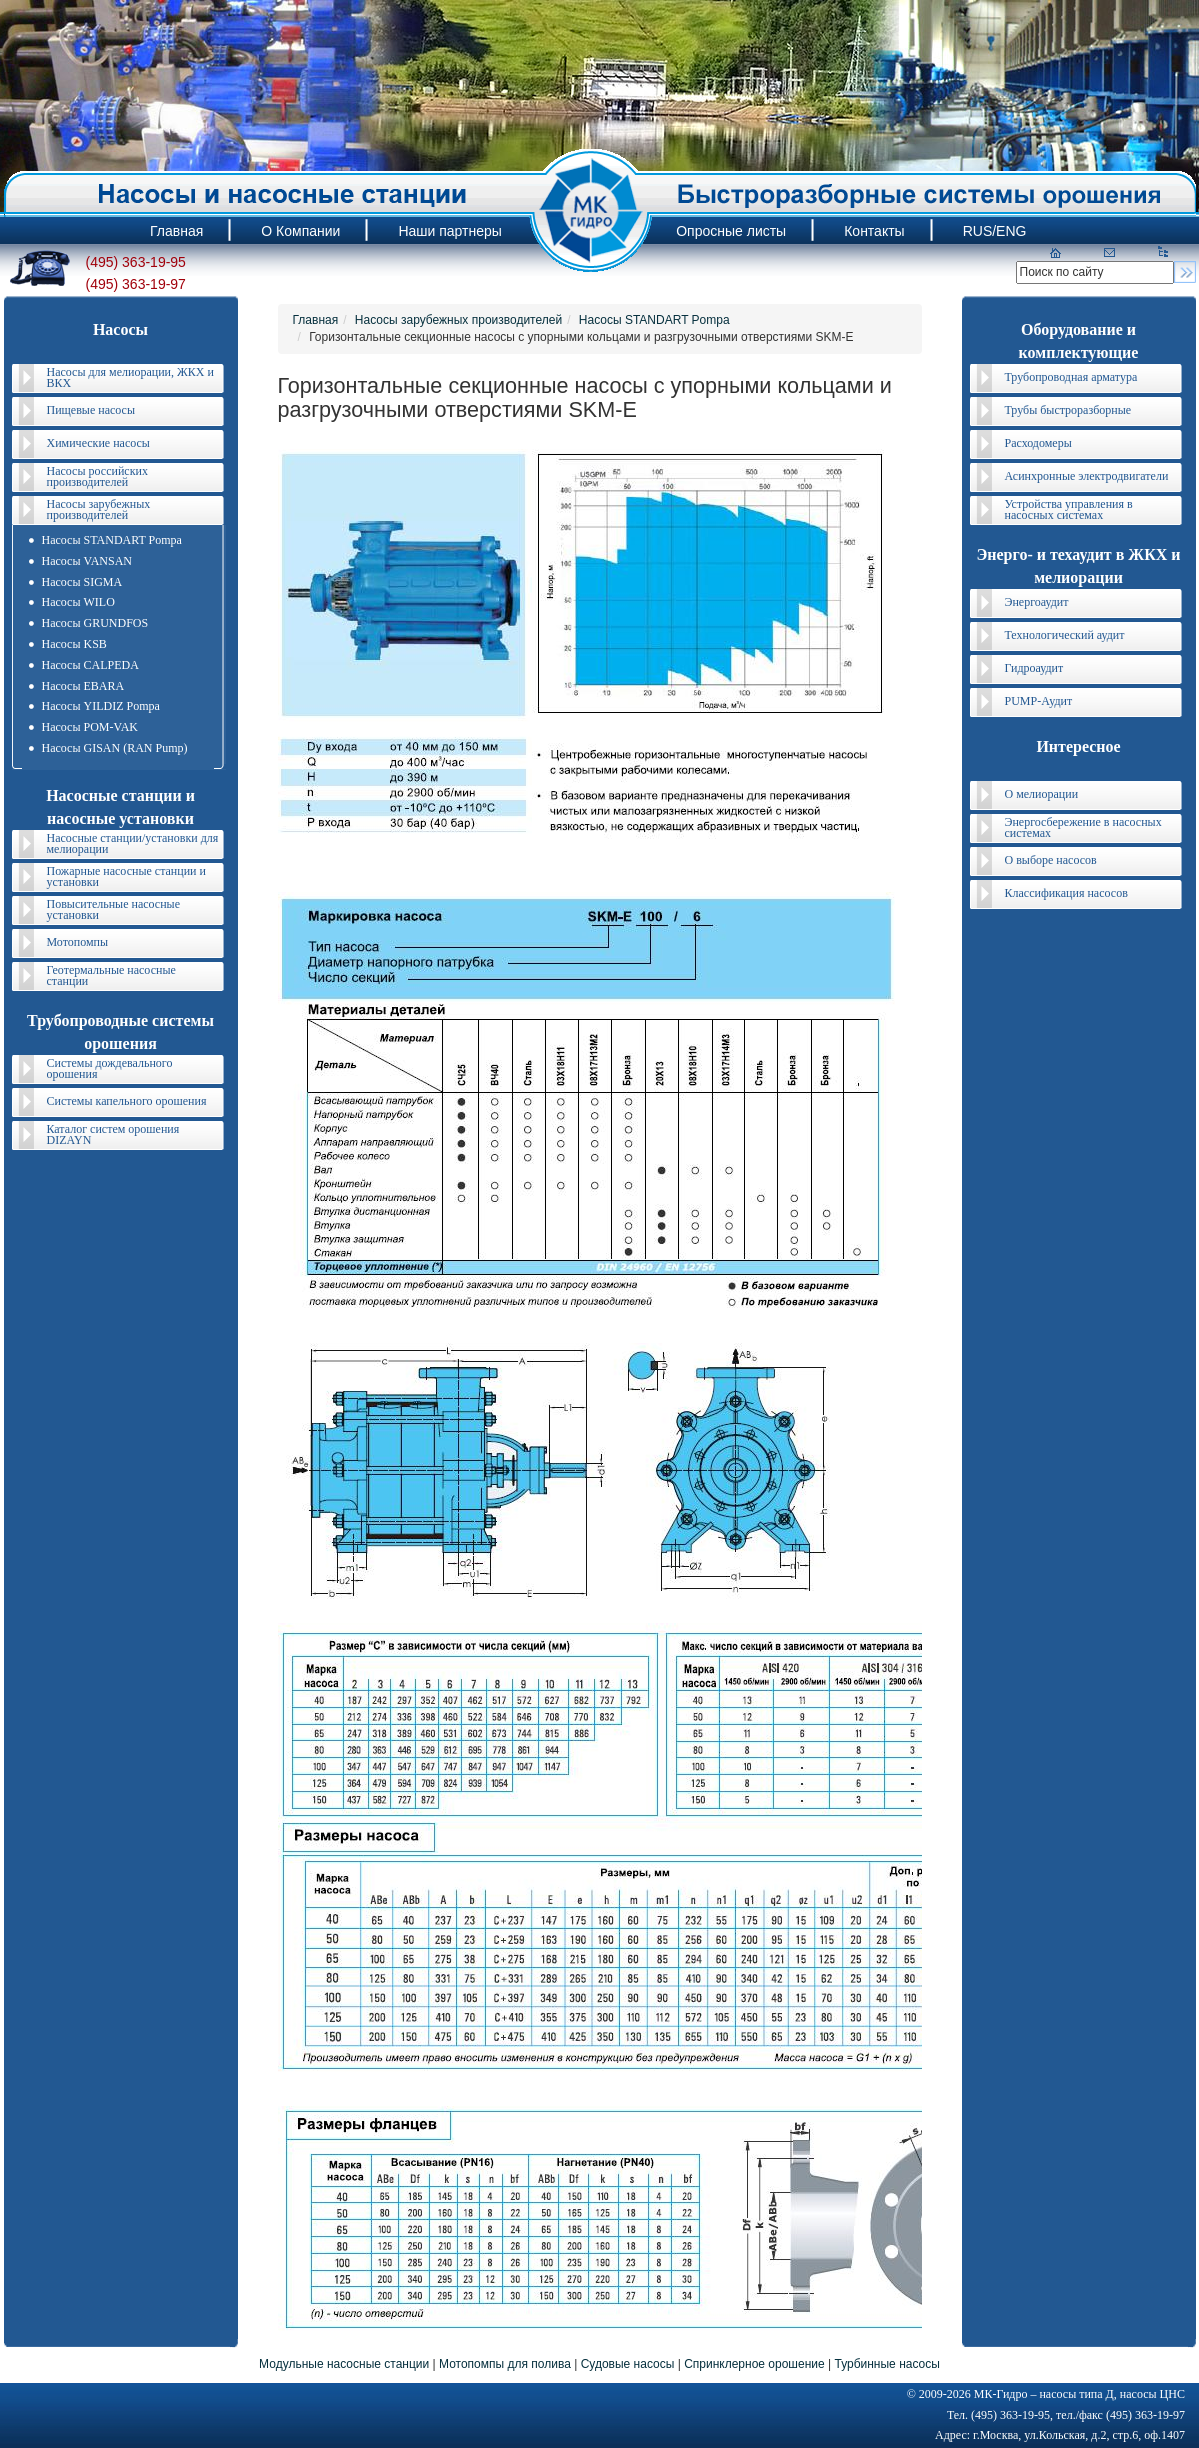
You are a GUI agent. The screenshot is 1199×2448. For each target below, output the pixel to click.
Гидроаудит (1034, 668)
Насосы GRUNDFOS (95, 623)
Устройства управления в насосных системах (1069, 509)
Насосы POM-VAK (90, 727)
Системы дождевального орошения (110, 1068)
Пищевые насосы (91, 410)
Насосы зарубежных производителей (99, 509)
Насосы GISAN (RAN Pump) (115, 748)
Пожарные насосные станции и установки (126, 876)
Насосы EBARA (83, 686)
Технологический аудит (1065, 635)
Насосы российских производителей (97, 476)
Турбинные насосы (886, 2364)
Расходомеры (1038, 443)
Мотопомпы (78, 942)
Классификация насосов (1066, 893)
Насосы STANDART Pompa (112, 540)
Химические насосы (98, 443)
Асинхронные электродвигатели (1087, 476)
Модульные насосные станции (344, 2364)
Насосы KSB (74, 644)
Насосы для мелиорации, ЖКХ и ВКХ (130, 377)
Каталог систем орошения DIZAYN (113, 1134)
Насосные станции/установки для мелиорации (133, 843)
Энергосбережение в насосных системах (1083, 827)
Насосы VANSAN (87, 561)
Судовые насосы (628, 2364)
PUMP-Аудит (1039, 701)
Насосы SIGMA (82, 582)
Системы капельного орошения (127, 1101)
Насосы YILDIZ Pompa (101, 706)
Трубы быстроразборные (1068, 410)
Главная (316, 320)
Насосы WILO (78, 602)
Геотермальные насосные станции (111, 975)
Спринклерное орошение (754, 2364)
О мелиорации (1042, 794)
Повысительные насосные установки (114, 909)
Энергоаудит (1037, 602)
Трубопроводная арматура (1071, 377)
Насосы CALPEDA (90, 665)
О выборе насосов (1051, 860)
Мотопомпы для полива (505, 2364)
